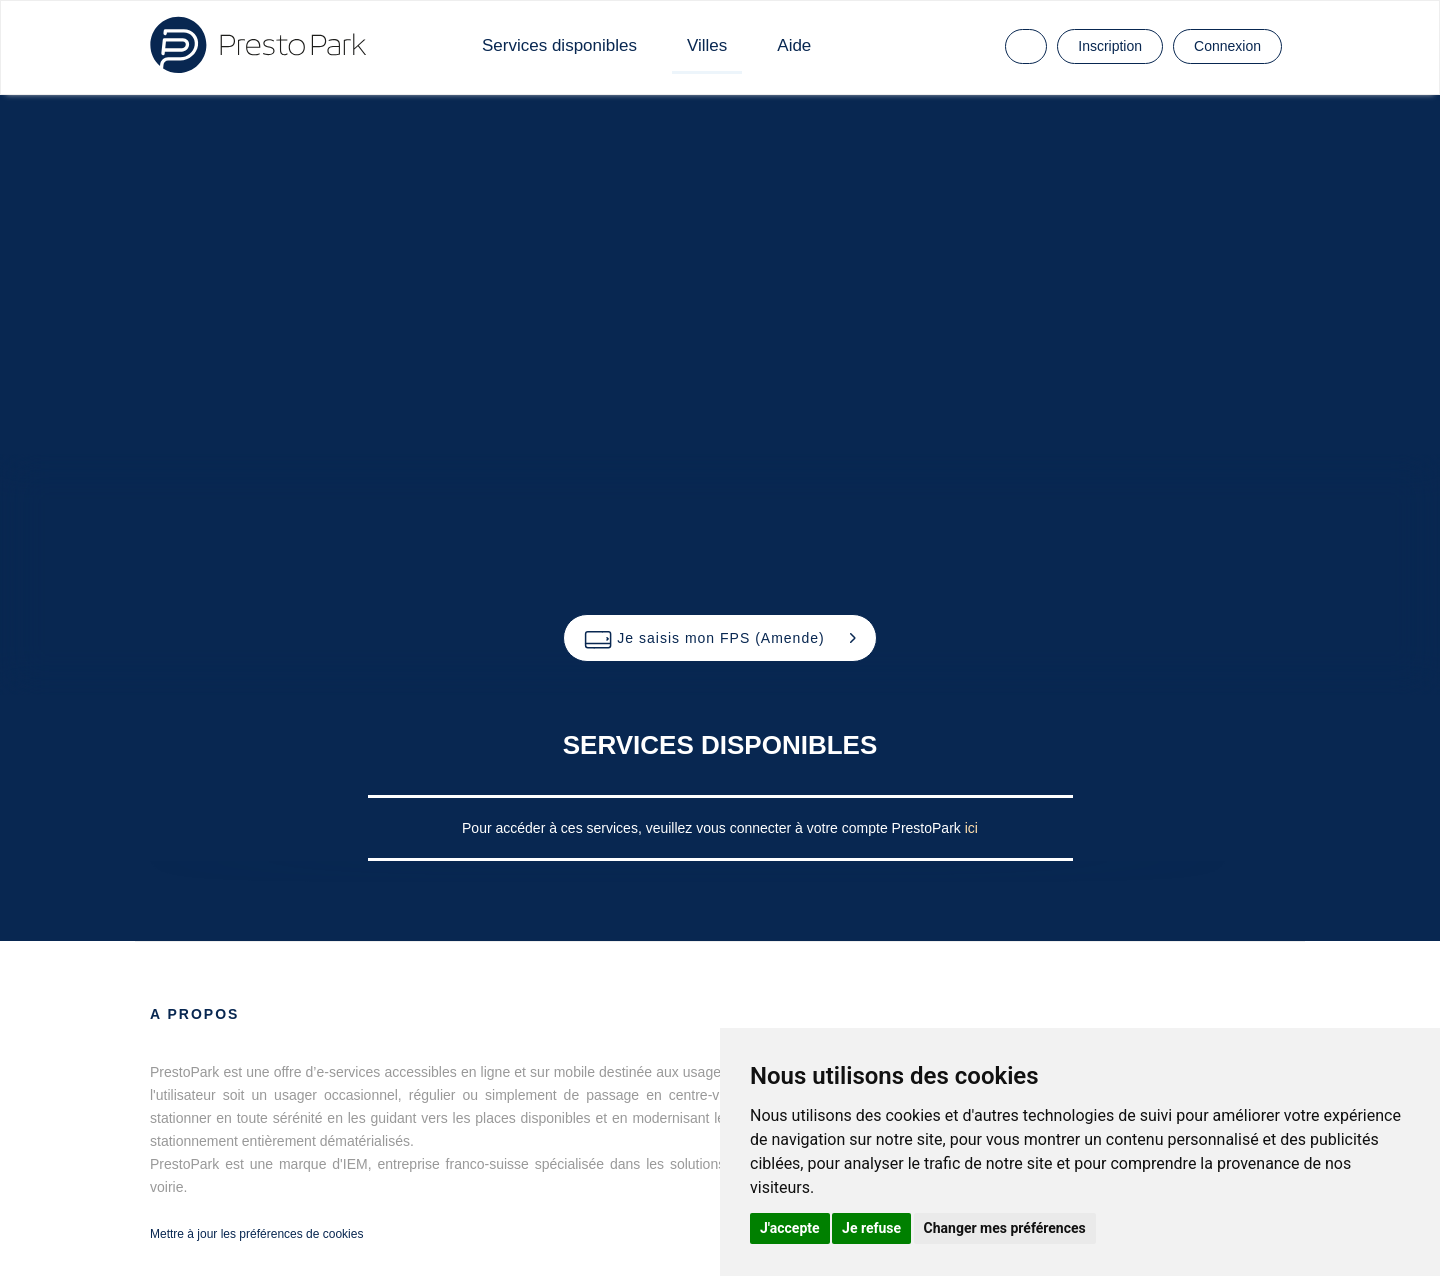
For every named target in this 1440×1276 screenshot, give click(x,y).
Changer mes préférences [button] (1005, 1228)
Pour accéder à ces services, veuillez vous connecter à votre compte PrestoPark (713, 828)
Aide (794, 45)
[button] (719, 638)
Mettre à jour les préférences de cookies (256, 1234)
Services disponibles (559, 45)
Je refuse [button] (871, 1228)
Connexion (1227, 46)
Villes (707, 45)
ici (971, 828)
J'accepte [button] (790, 1228)
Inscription (1110, 46)
